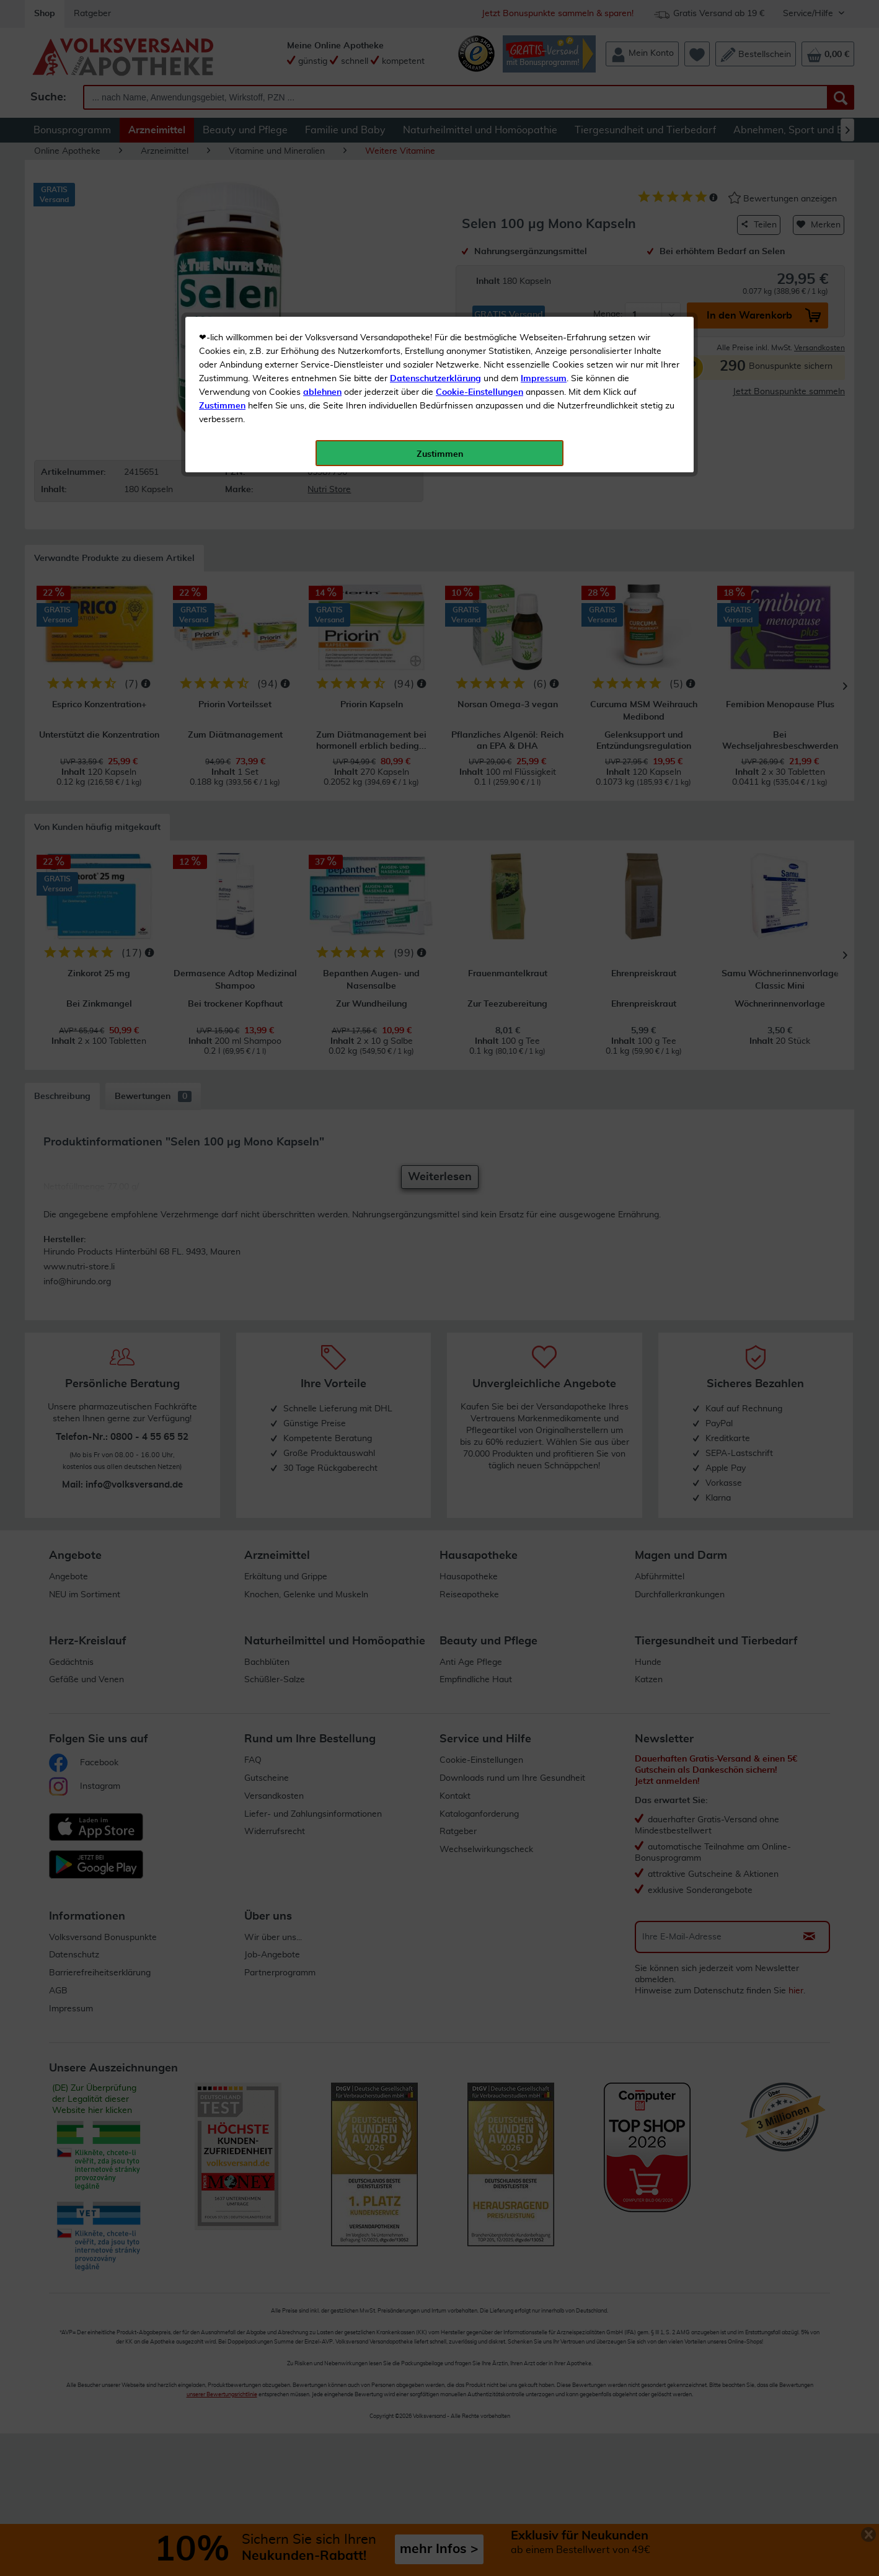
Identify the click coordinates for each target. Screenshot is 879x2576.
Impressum (544, 278)
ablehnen (322, 292)
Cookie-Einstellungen (479, 292)
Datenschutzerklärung (435, 278)
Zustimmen (222, 305)
